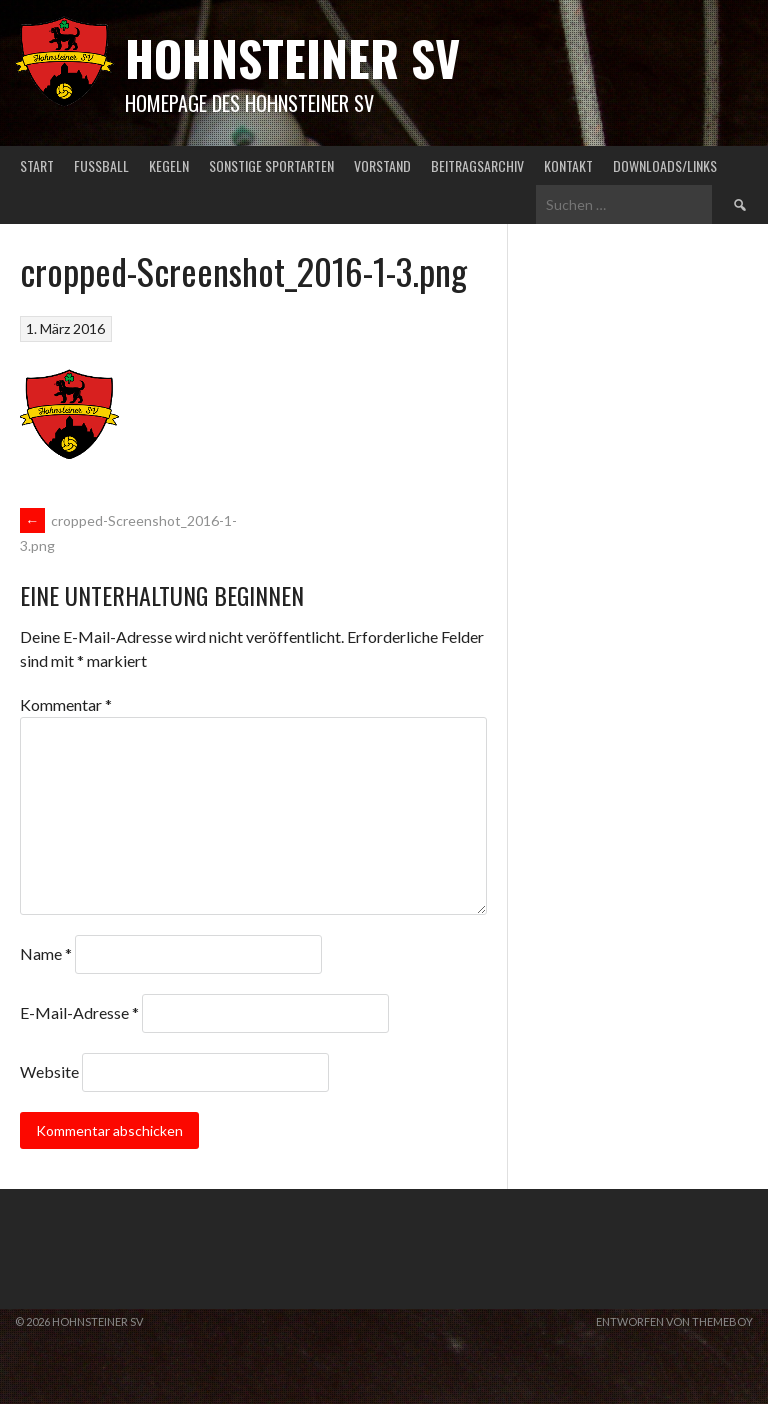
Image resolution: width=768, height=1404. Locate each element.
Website (49, 1071)
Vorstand (382, 165)
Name (46, 953)
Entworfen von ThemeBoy (674, 1321)
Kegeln (169, 165)
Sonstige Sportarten (271, 165)
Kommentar (66, 704)
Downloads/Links (665, 165)
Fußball (101, 165)
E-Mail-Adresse (79, 1012)
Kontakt (568, 165)
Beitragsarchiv (477, 165)
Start (37, 165)
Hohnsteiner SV (292, 57)
